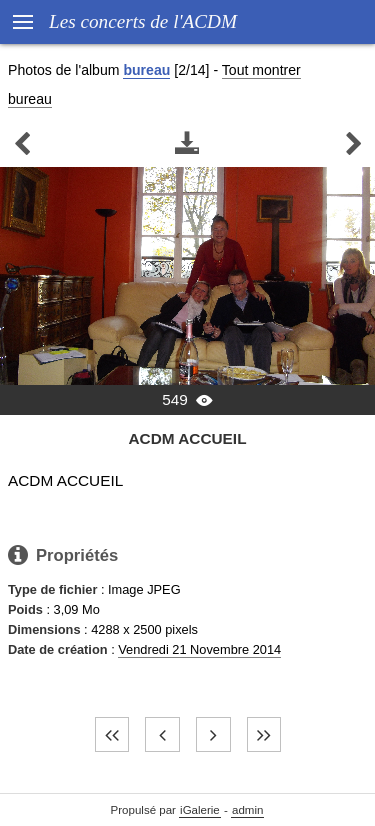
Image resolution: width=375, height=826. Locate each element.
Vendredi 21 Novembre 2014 (199, 649)
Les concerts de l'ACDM (143, 21)
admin (247, 810)
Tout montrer (261, 70)
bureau (146, 70)
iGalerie (200, 810)
